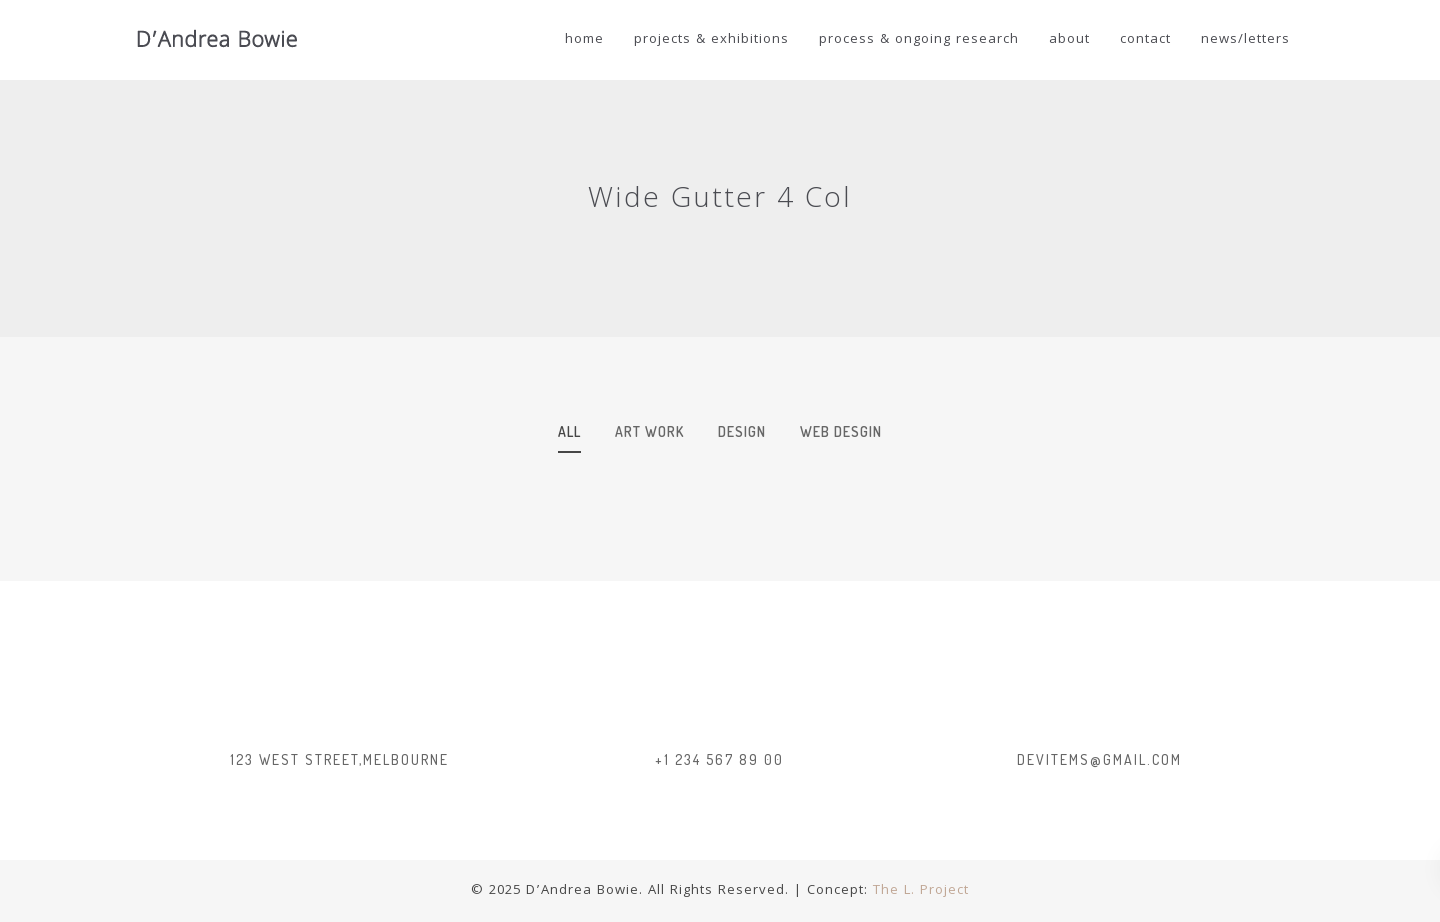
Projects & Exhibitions (711, 40)
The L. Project (921, 891)
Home (584, 40)
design (742, 431)
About (1069, 40)
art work (649, 431)
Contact (1145, 40)
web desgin (841, 431)
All (569, 431)
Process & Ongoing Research (919, 40)
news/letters (1245, 40)
